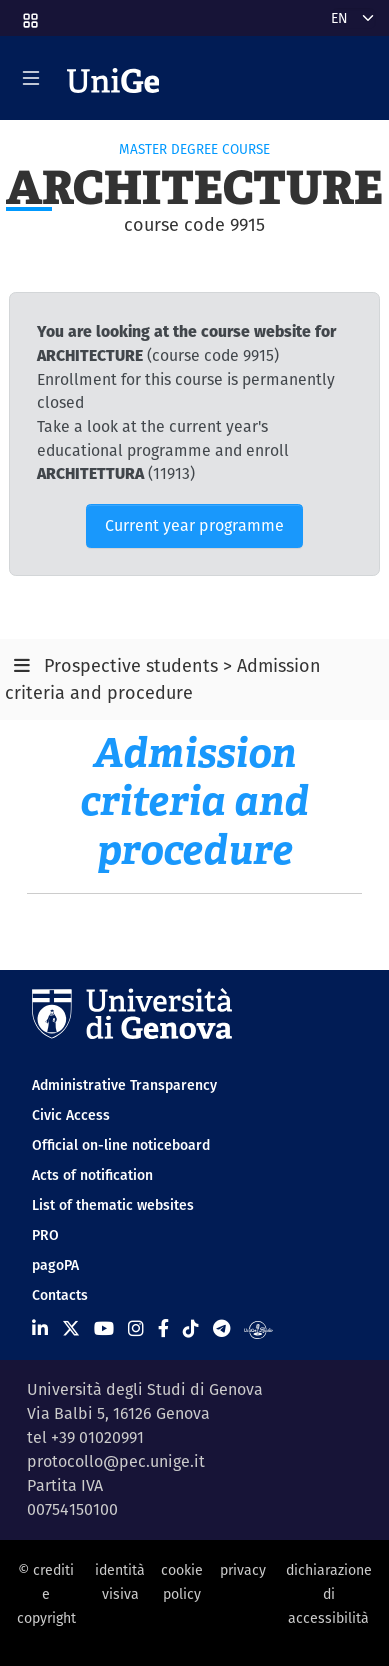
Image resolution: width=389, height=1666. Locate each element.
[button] (29, 14)
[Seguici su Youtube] (104, 1328)
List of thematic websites (113, 1205)
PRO (45, 1235)
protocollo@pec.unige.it (116, 1461)
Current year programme (194, 525)
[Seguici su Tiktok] (191, 1328)
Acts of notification (92, 1175)
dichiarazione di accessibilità (329, 1594)
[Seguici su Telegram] (221, 1328)
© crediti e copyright (46, 1594)
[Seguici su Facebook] (163, 1328)
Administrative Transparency (124, 1085)
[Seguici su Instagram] (136, 1328)
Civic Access (71, 1115)
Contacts (60, 1295)
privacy (243, 1570)
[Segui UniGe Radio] (258, 1328)
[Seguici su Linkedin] (40, 1328)
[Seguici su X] (71, 1328)
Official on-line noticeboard (121, 1145)
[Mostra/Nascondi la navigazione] (31, 78)
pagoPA (55, 1265)
